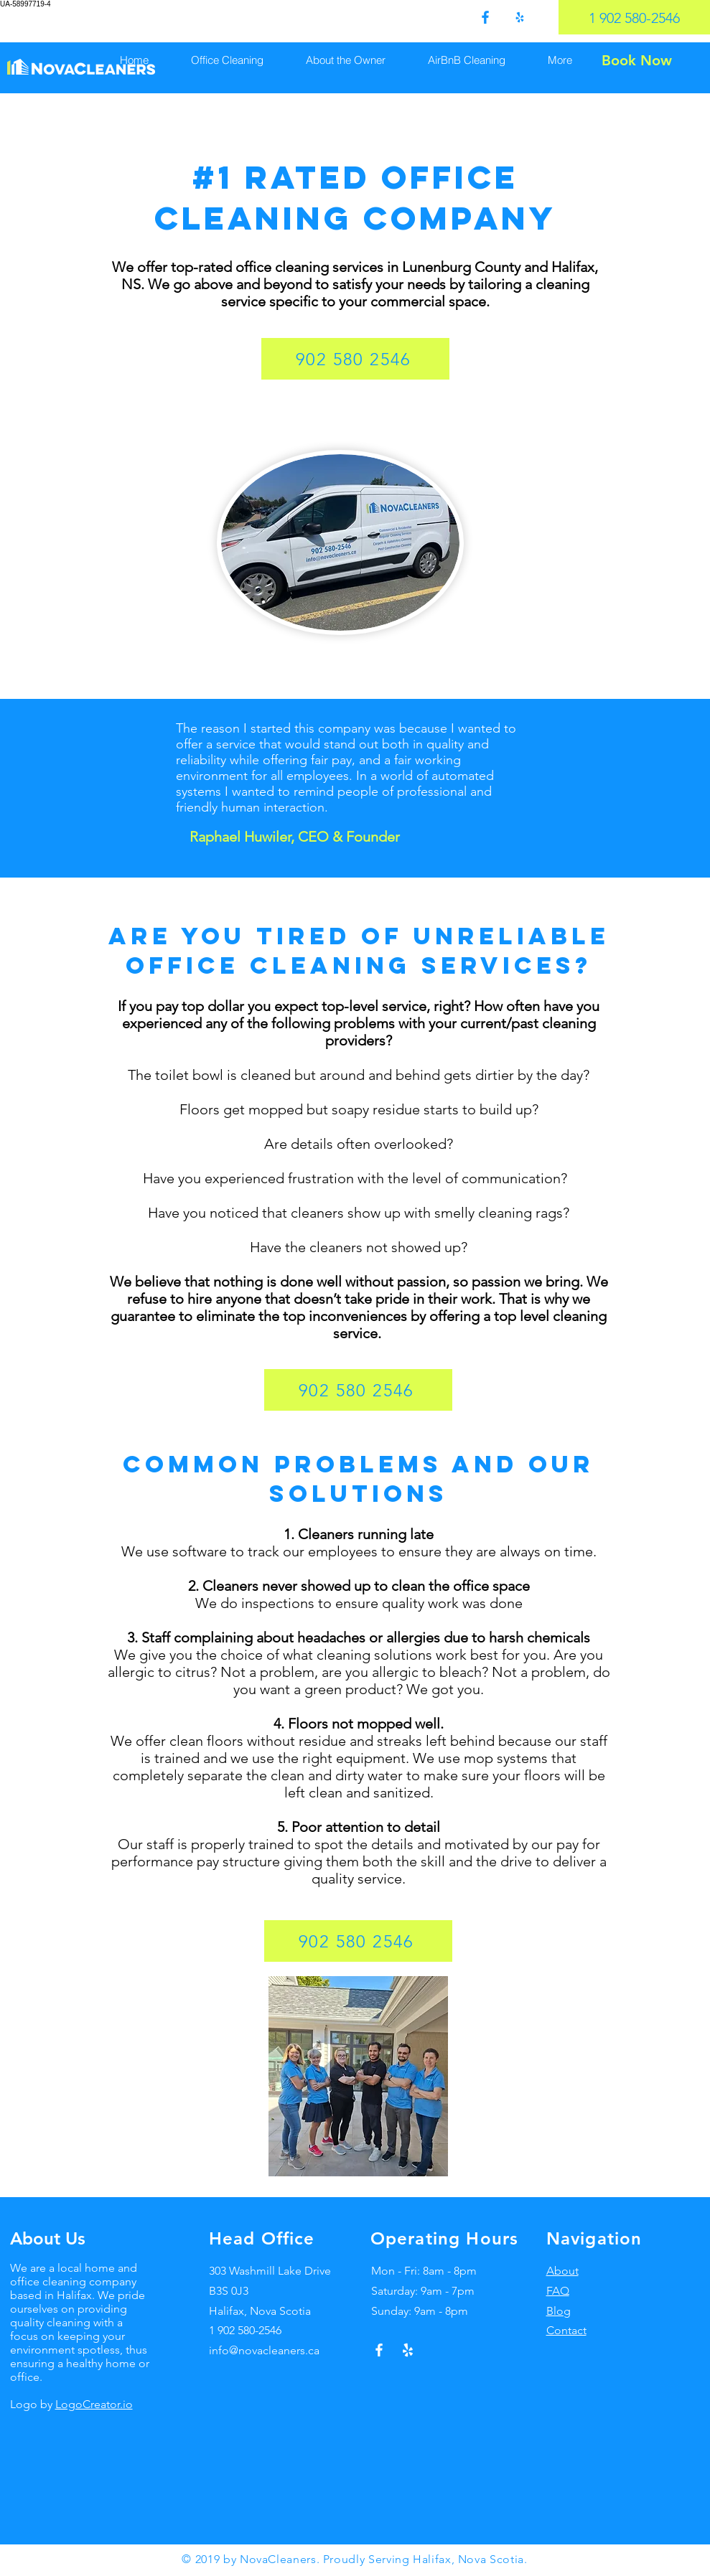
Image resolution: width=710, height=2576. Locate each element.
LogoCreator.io (94, 2404)
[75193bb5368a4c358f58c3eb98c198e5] (519, 17)
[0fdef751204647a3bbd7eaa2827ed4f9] (485, 17)
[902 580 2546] (355, 359)
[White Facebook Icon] (379, 2350)
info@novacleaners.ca (264, 2350)
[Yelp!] (407, 2350)
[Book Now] (636, 60)
